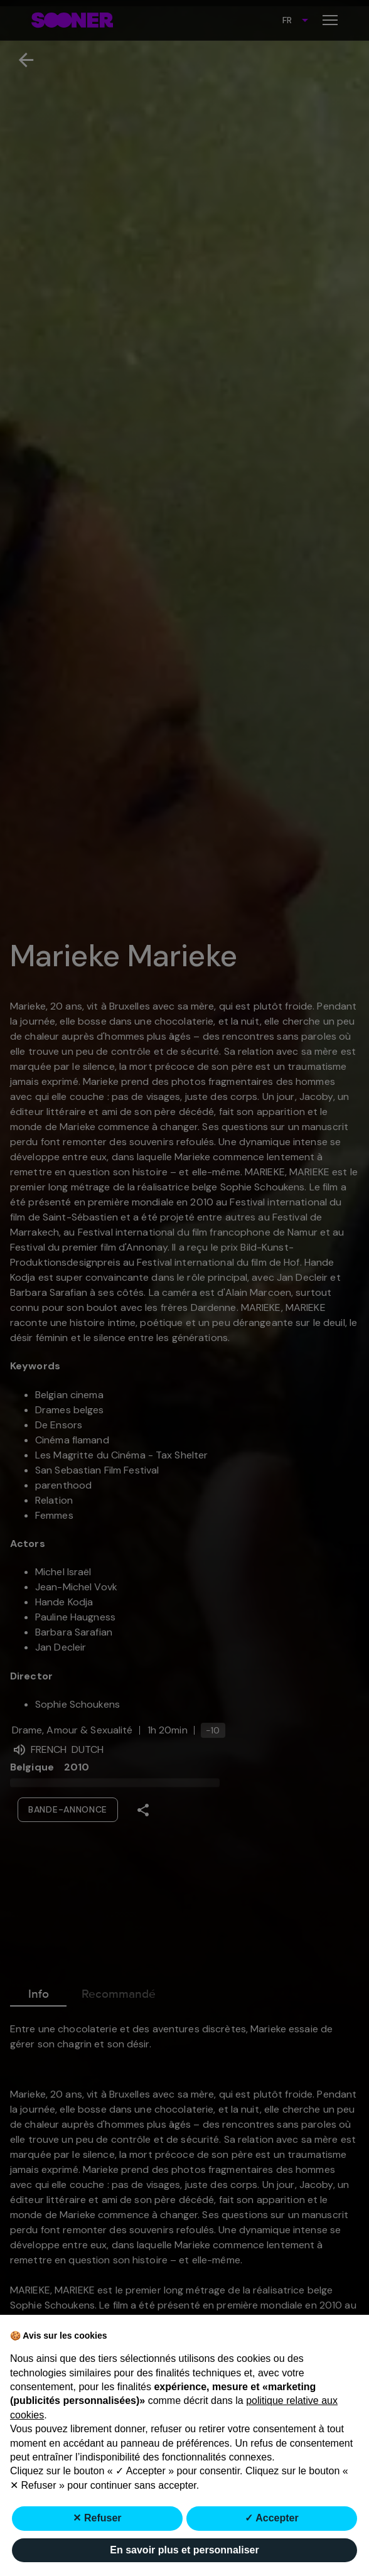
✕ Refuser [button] (97, 2518)
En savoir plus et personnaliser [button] (184, 2550)
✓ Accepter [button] (271, 2518)
